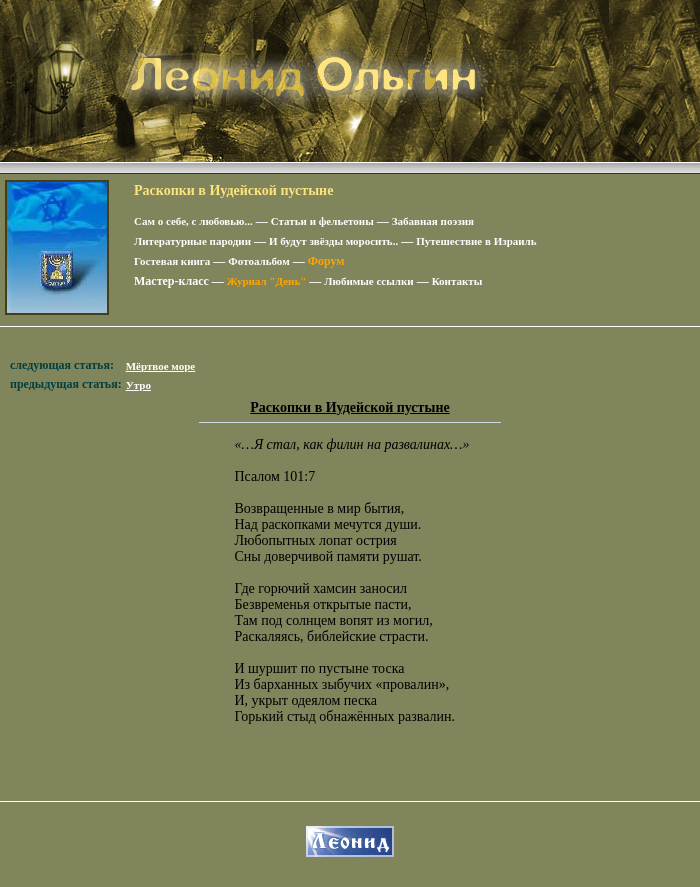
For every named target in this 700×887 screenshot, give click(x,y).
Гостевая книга (172, 261)
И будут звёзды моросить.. (333, 241)
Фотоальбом (258, 261)
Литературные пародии (192, 241)
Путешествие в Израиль (476, 241)
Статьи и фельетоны (322, 221)
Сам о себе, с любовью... (193, 221)
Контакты (457, 281)
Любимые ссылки (368, 281)
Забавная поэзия (433, 221)
